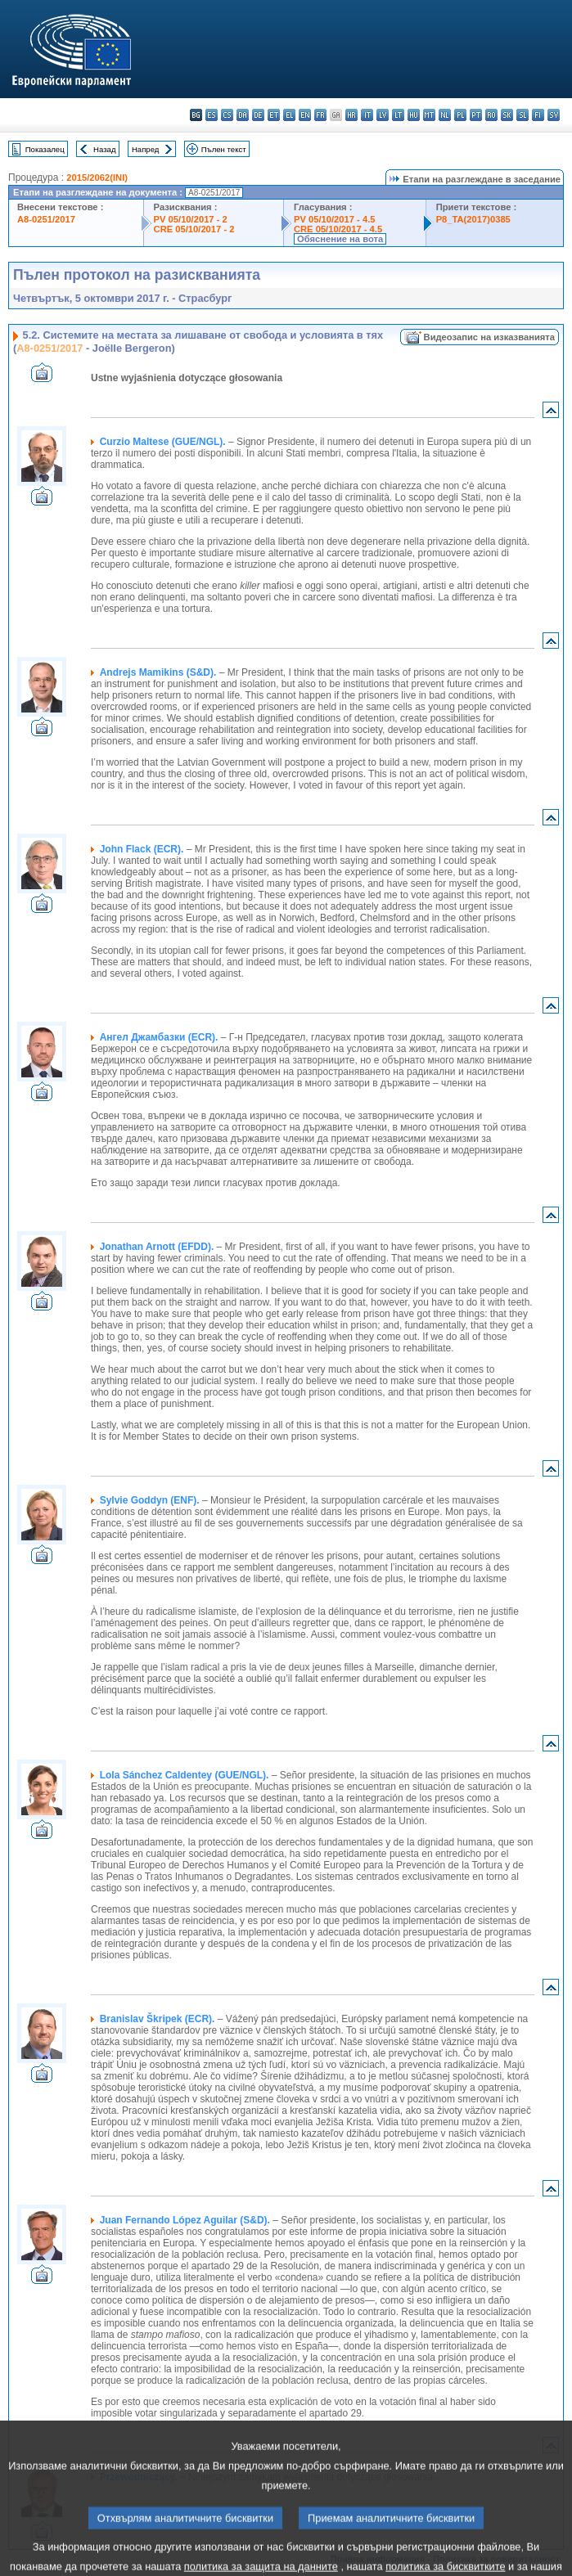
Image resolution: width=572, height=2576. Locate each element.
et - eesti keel (274, 115)
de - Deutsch (258, 115)
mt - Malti (429, 115)
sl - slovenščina (522, 115)
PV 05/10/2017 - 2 (190, 219)
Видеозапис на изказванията (489, 337)
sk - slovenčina (507, 115)
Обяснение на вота (340, 239)
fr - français (320, 115)
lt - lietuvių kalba (398, 115)
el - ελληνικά (289, 115)
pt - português (476, 115)
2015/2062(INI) (97, 177)
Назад (104, 149)
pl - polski (460, 115)
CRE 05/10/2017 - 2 (194, 229)
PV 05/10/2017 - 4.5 (335, 219)
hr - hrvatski (351, 115)
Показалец (45, 149)
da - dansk (242, 115)
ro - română (491, 115)
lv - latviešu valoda (382, 115)
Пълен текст (223, 149)
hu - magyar (414, 115)
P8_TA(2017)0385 (473, 219)
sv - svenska (553, 115)
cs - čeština (227, 115)
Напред (146, 149)
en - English (305, 115)
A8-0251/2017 (46, 219)
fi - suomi (538, 115)
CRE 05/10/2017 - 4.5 (338, 229)
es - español (211, 115)
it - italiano (367, 115)
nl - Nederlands (445, 115)
